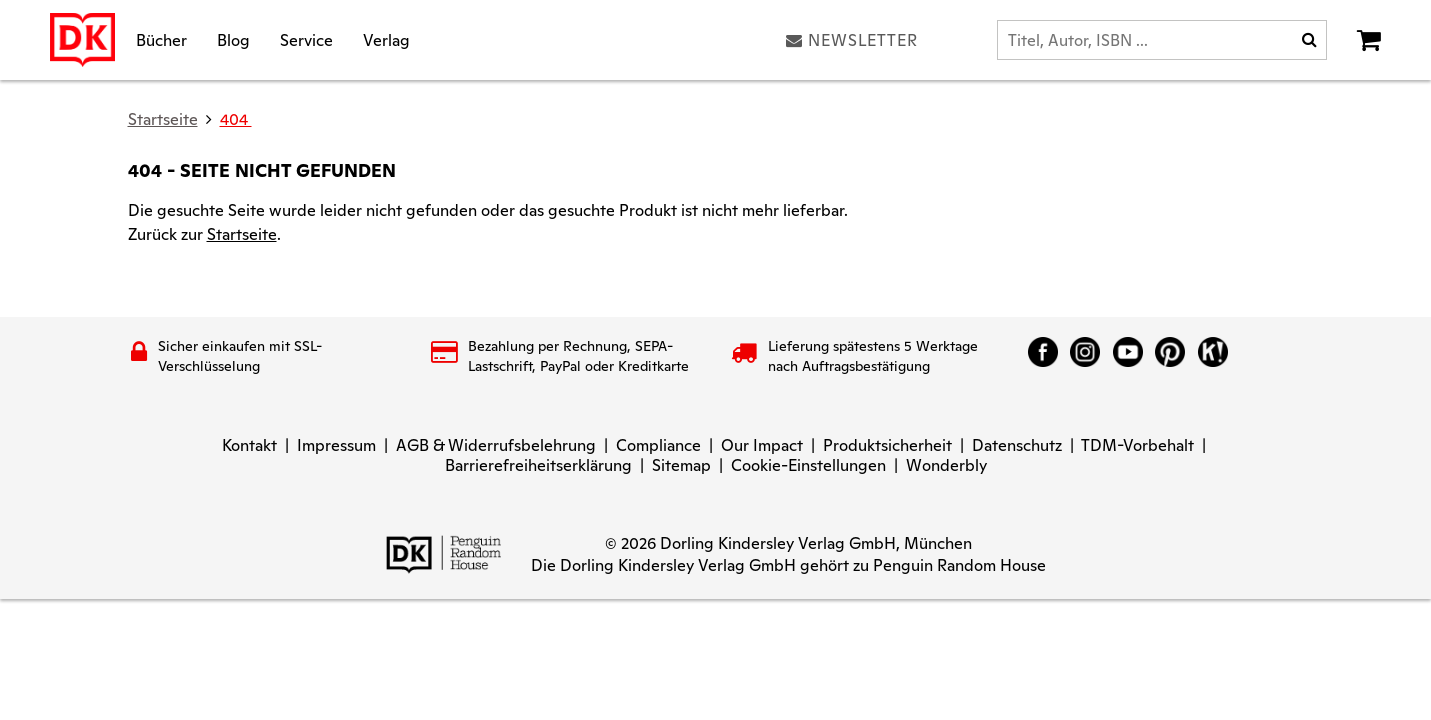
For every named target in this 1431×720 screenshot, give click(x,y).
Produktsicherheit (887, 445)
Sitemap (681, 465)
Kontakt (249, 445)
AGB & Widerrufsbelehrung (496, 445)
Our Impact (762, 445)
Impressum (336, 445)
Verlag (386, 39)
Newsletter (852, 40)
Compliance (658, 445)
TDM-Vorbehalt (1137, 445)
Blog (233, 39)
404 (236, 119)
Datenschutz (1017, 445)
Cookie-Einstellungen (808, 465)
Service (306, 39)
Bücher (161, 39)
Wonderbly (946, 465)
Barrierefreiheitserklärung (538, 465)
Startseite (242, 234)
